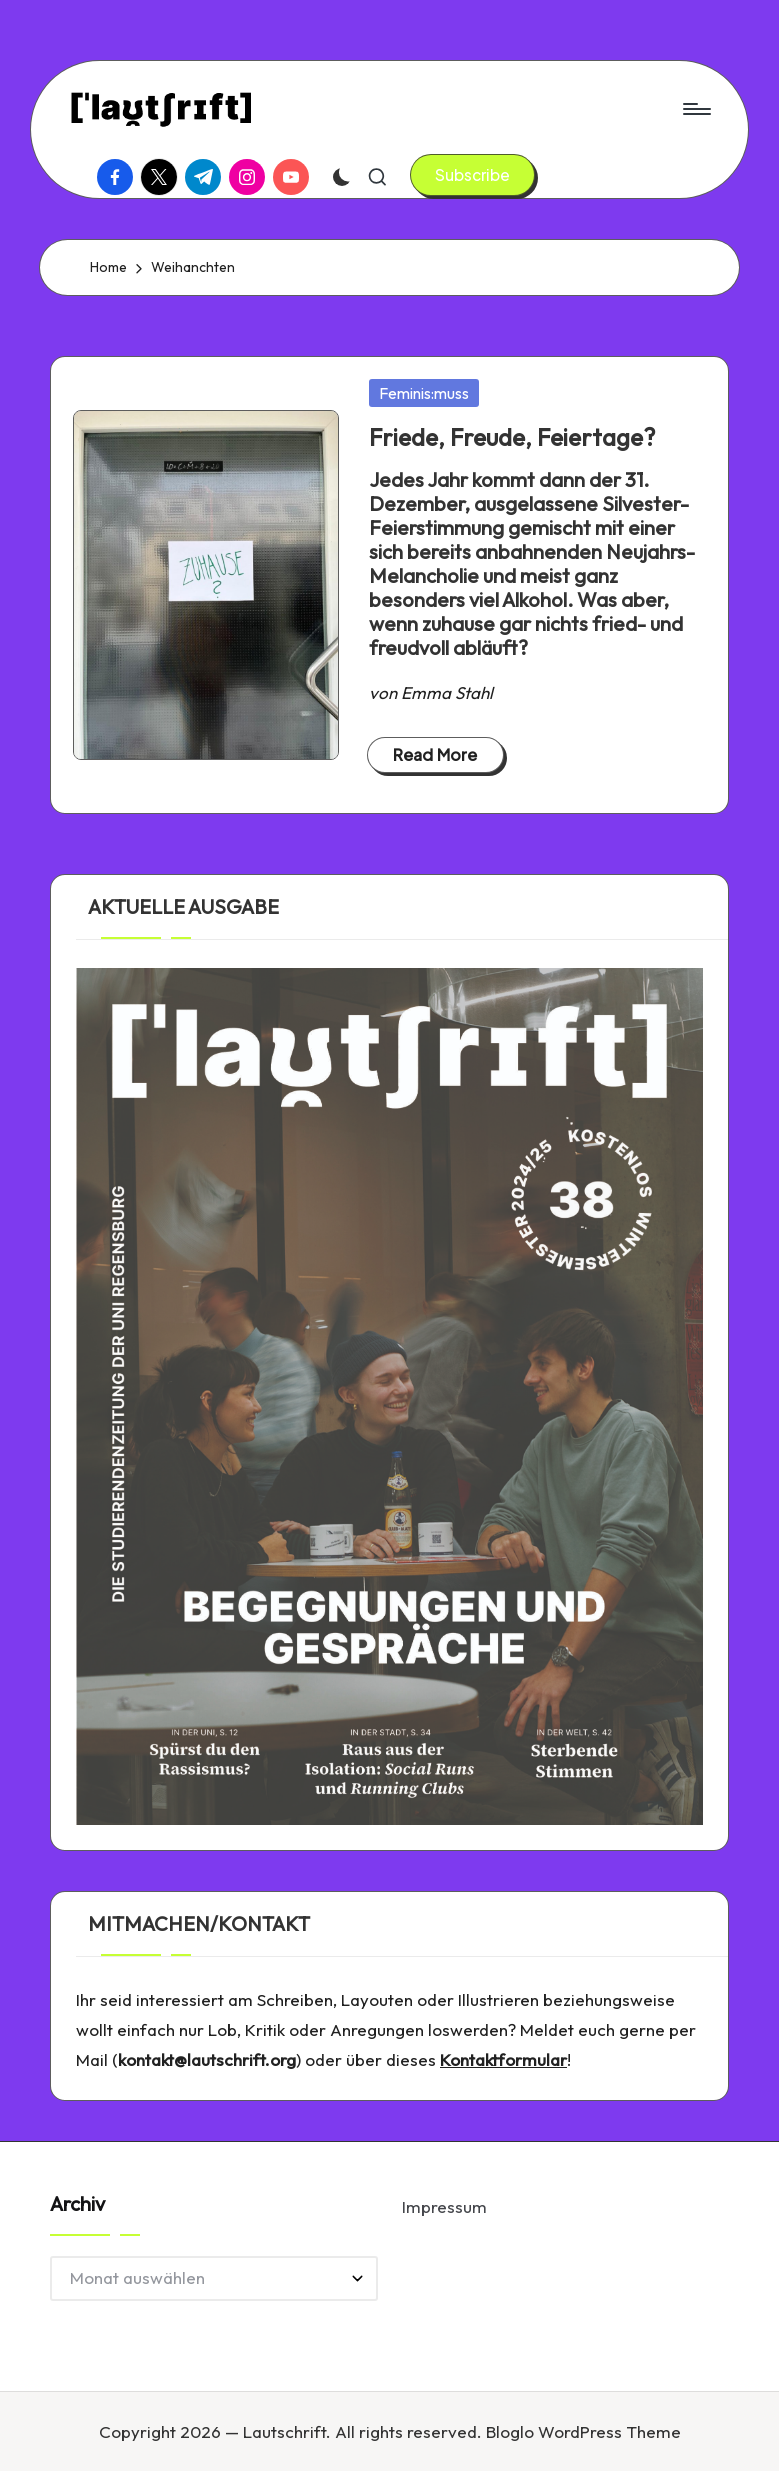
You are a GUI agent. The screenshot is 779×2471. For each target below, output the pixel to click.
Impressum (444, 2206)
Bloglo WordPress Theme (583, 2431)
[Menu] (695, 109)
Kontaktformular (503, 2059)
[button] (472, 175)
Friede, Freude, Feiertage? (512, 437)
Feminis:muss (424, 393)
